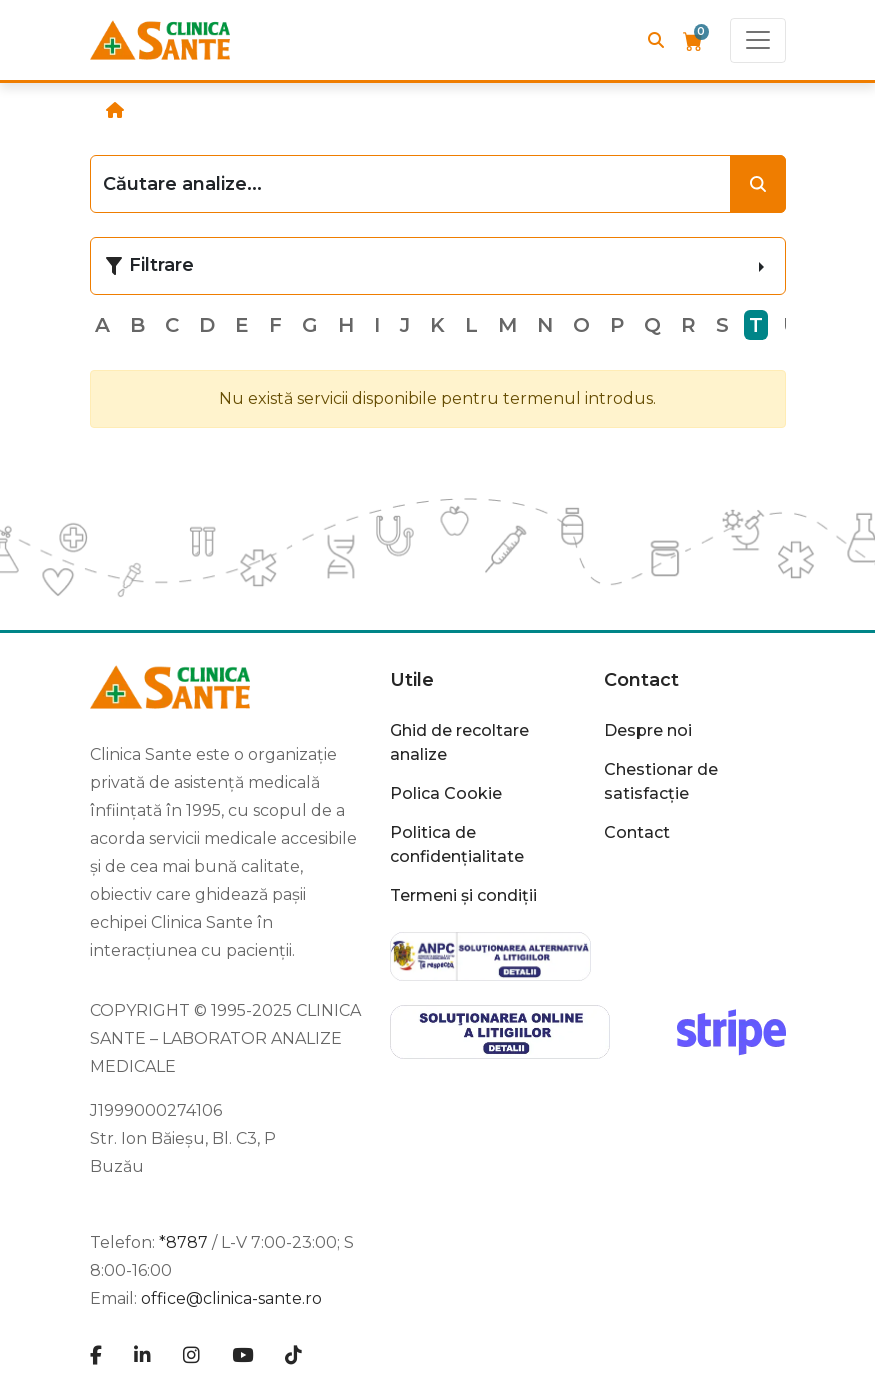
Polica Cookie (446, 793)
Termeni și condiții (463, 895)
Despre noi (648, 730)
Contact (641, 680)
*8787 (183, 1242)
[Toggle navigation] (758, 40)
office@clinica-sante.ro (231, 1298)
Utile (412, 680)
